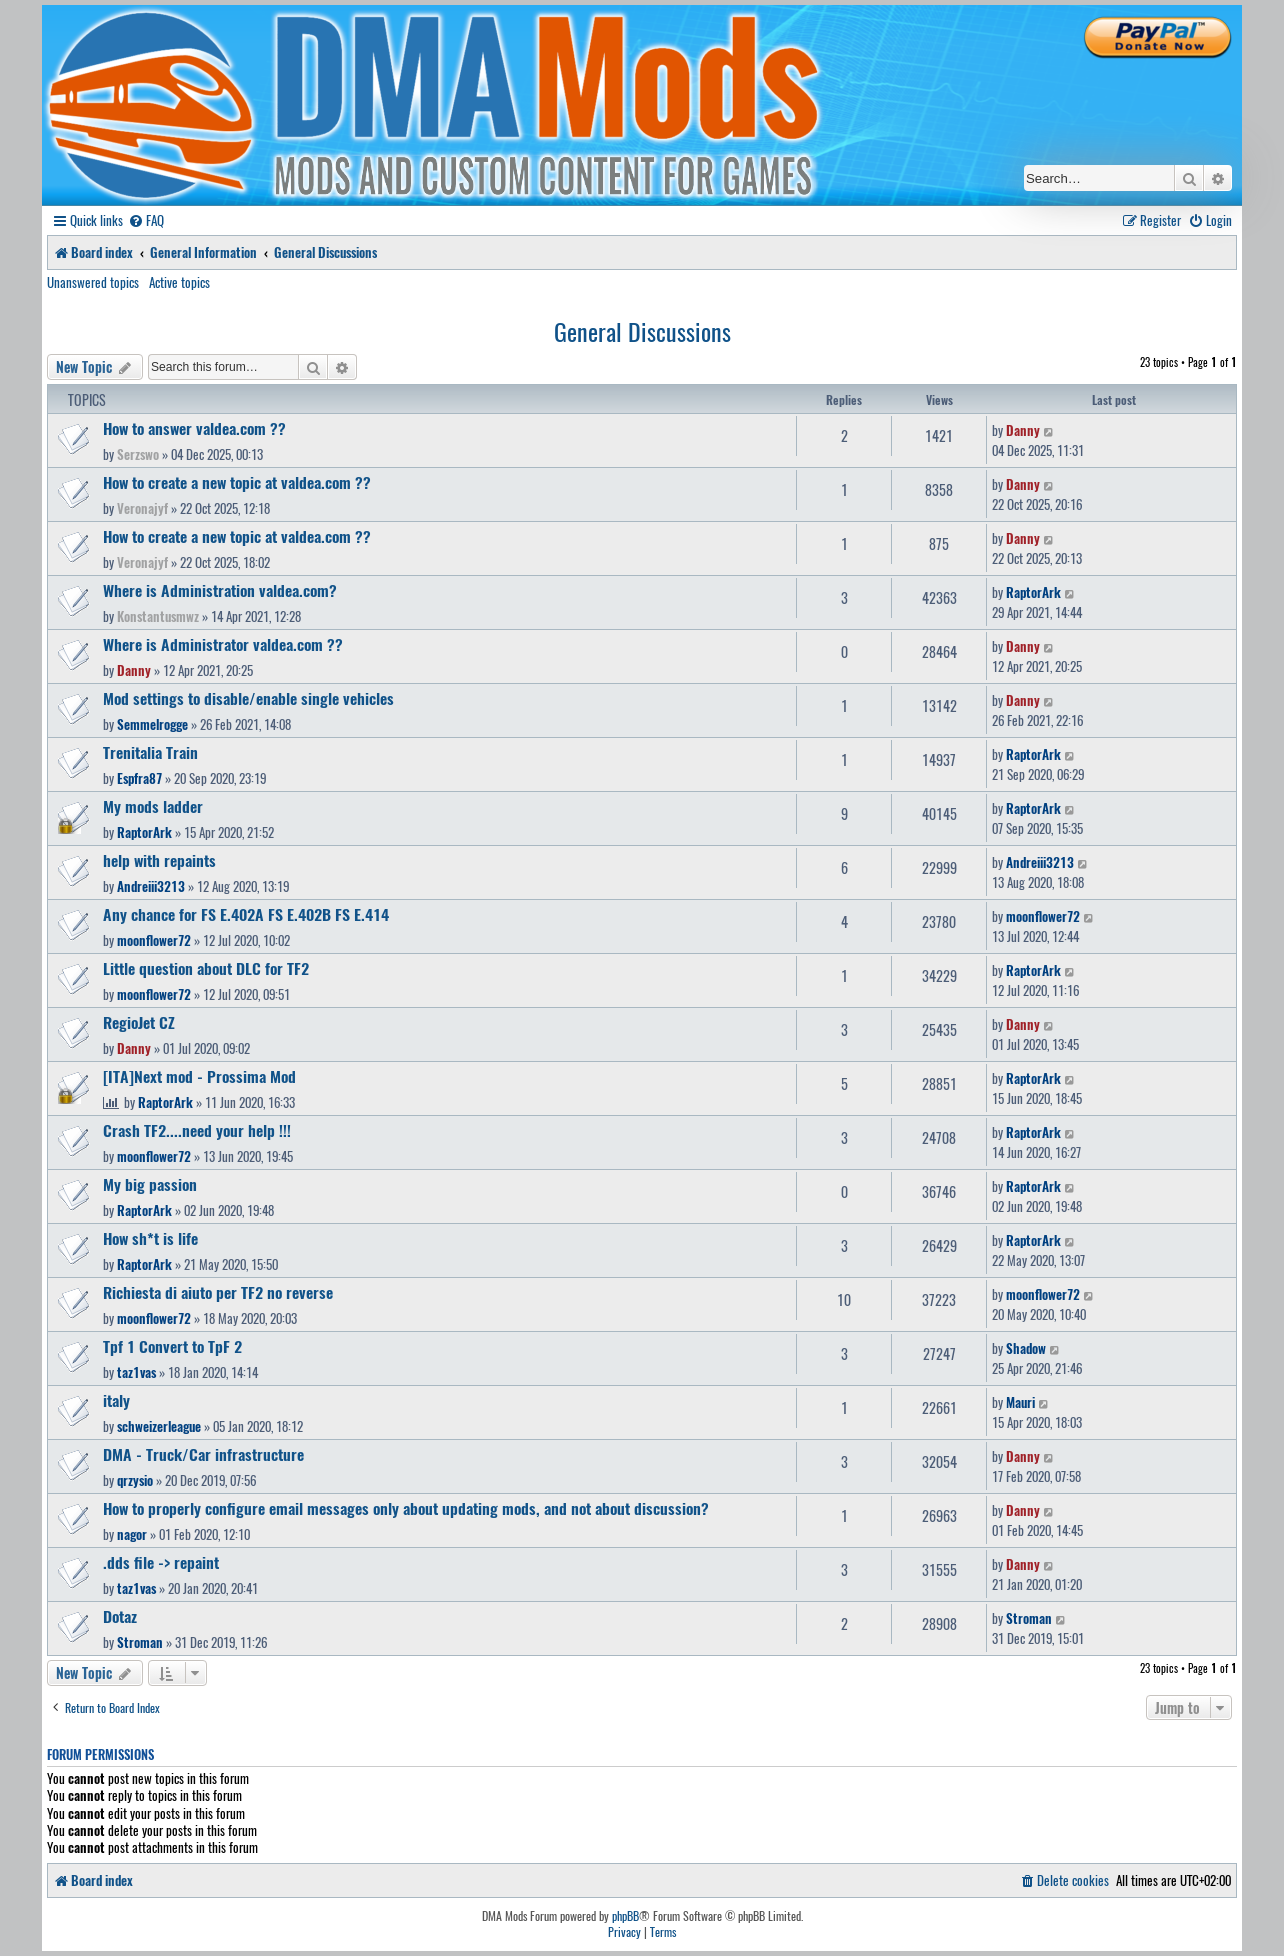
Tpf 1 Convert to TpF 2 (172, 1346)
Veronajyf (142, 508)
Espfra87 (139, 778)
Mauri (1020, 1402)
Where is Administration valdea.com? (220, 590)
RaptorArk (1033, 592)
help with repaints (159, 860)
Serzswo (138, 454)
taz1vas (136, 1372)
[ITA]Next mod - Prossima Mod (199, 1076)
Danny (1023, 430)
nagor (132, 1534)
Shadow (1026, 1348)
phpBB (625, 1916)
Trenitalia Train (150, 752)
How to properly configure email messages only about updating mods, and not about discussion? (406, 1508)
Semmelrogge (152, 724)
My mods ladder (153, 806)
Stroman (140, 1642)
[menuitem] (146, 220)
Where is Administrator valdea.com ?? (223, 644)
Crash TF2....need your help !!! (197, 1130)
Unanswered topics (93, 282)
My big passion (150, 1184)
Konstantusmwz (158, 616)
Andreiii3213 (151, 886)
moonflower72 (154, 940)
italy (116, 1400)
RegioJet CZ (139, 1022)
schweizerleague (159, 1426)
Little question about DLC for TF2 (206, 968)
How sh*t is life (150, 1238)
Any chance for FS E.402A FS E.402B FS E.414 (246, 914)
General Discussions (642, 331)
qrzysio (135, 1480)
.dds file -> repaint (161, 1562)
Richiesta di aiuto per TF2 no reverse (218, 1292)
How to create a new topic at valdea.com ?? (237, 482)
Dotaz (120, 1616)
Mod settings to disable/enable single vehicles (248, 698)
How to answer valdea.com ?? (194, 428)
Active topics (179, 282)
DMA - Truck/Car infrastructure (203, 1454)
